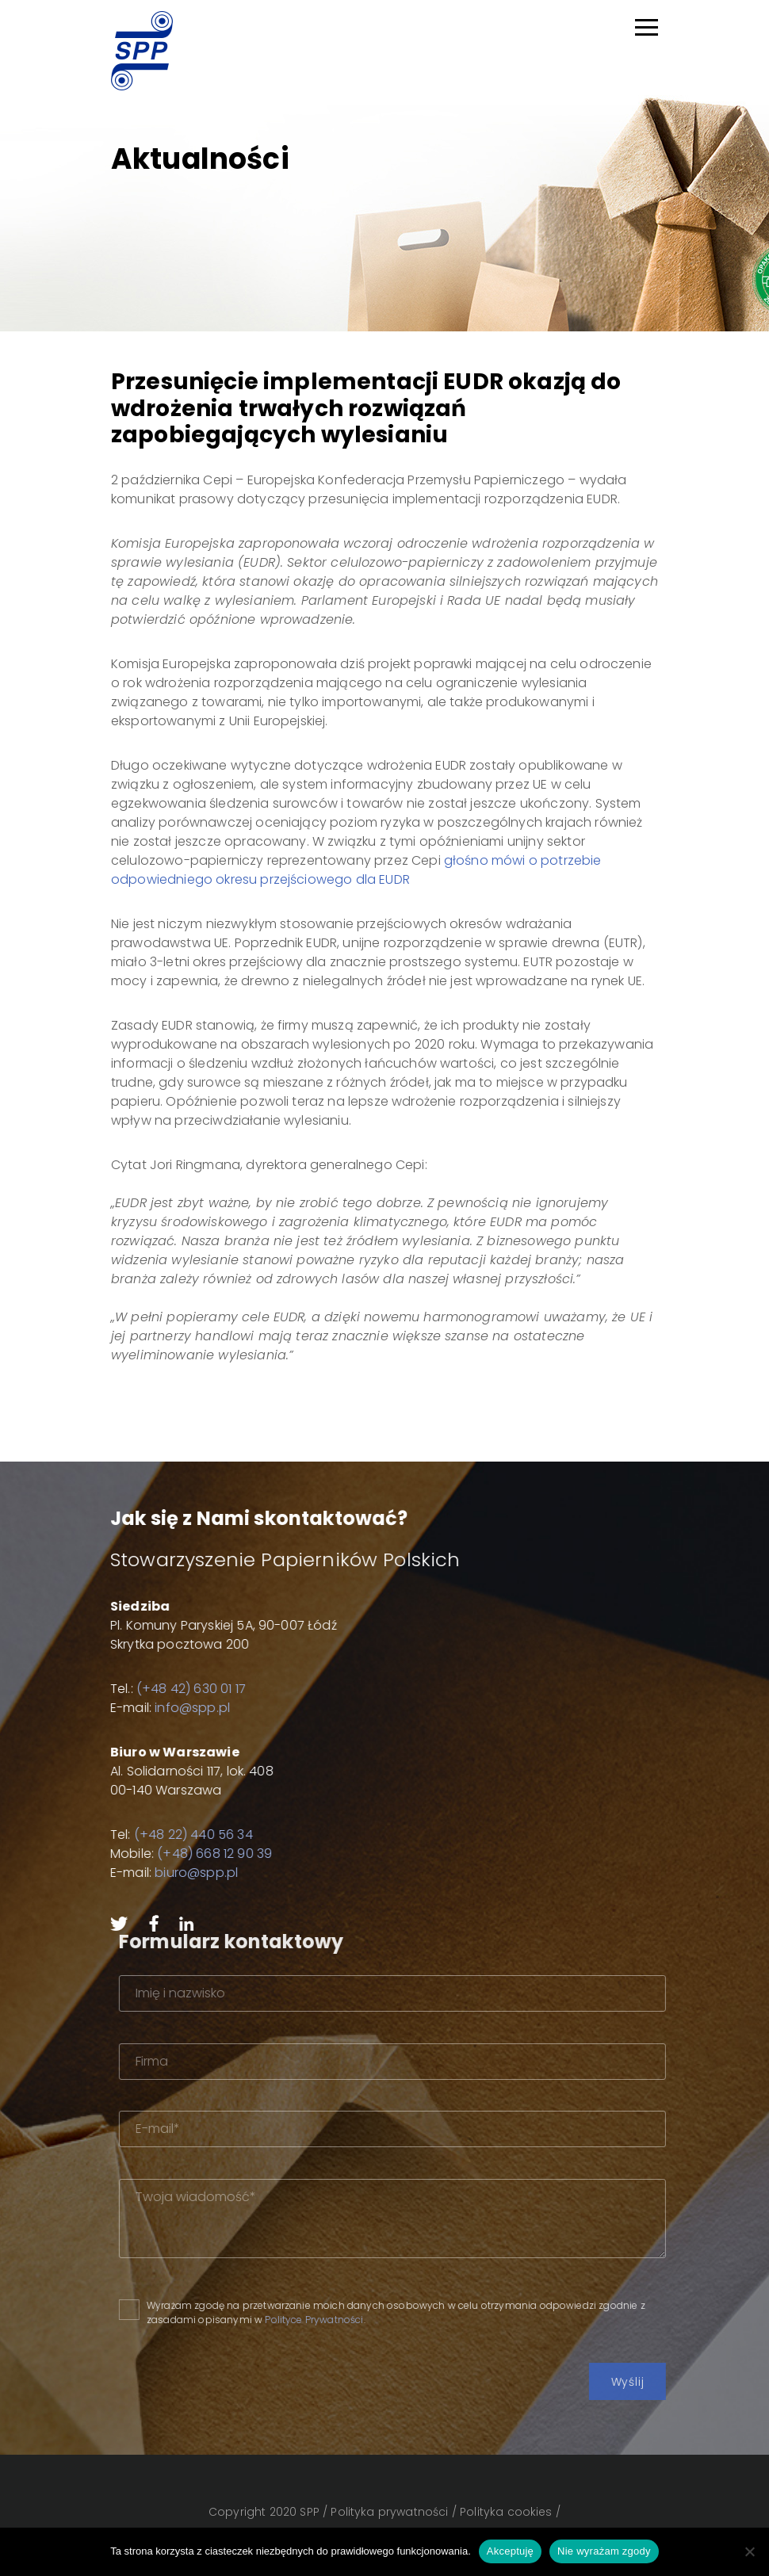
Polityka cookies (506, 2512)
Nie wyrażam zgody (604, 2551)
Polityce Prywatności (375, 2319)
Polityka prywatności (389, 2512)
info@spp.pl (165, 1708)
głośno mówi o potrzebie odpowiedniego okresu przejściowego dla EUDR (356, 870)
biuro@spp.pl (169, 1872)
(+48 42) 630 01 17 (163, 1689)
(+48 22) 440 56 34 (165, 1834)
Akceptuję (510, 2551)
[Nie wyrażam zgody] (749, 2551)
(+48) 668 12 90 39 (187, 1853)
